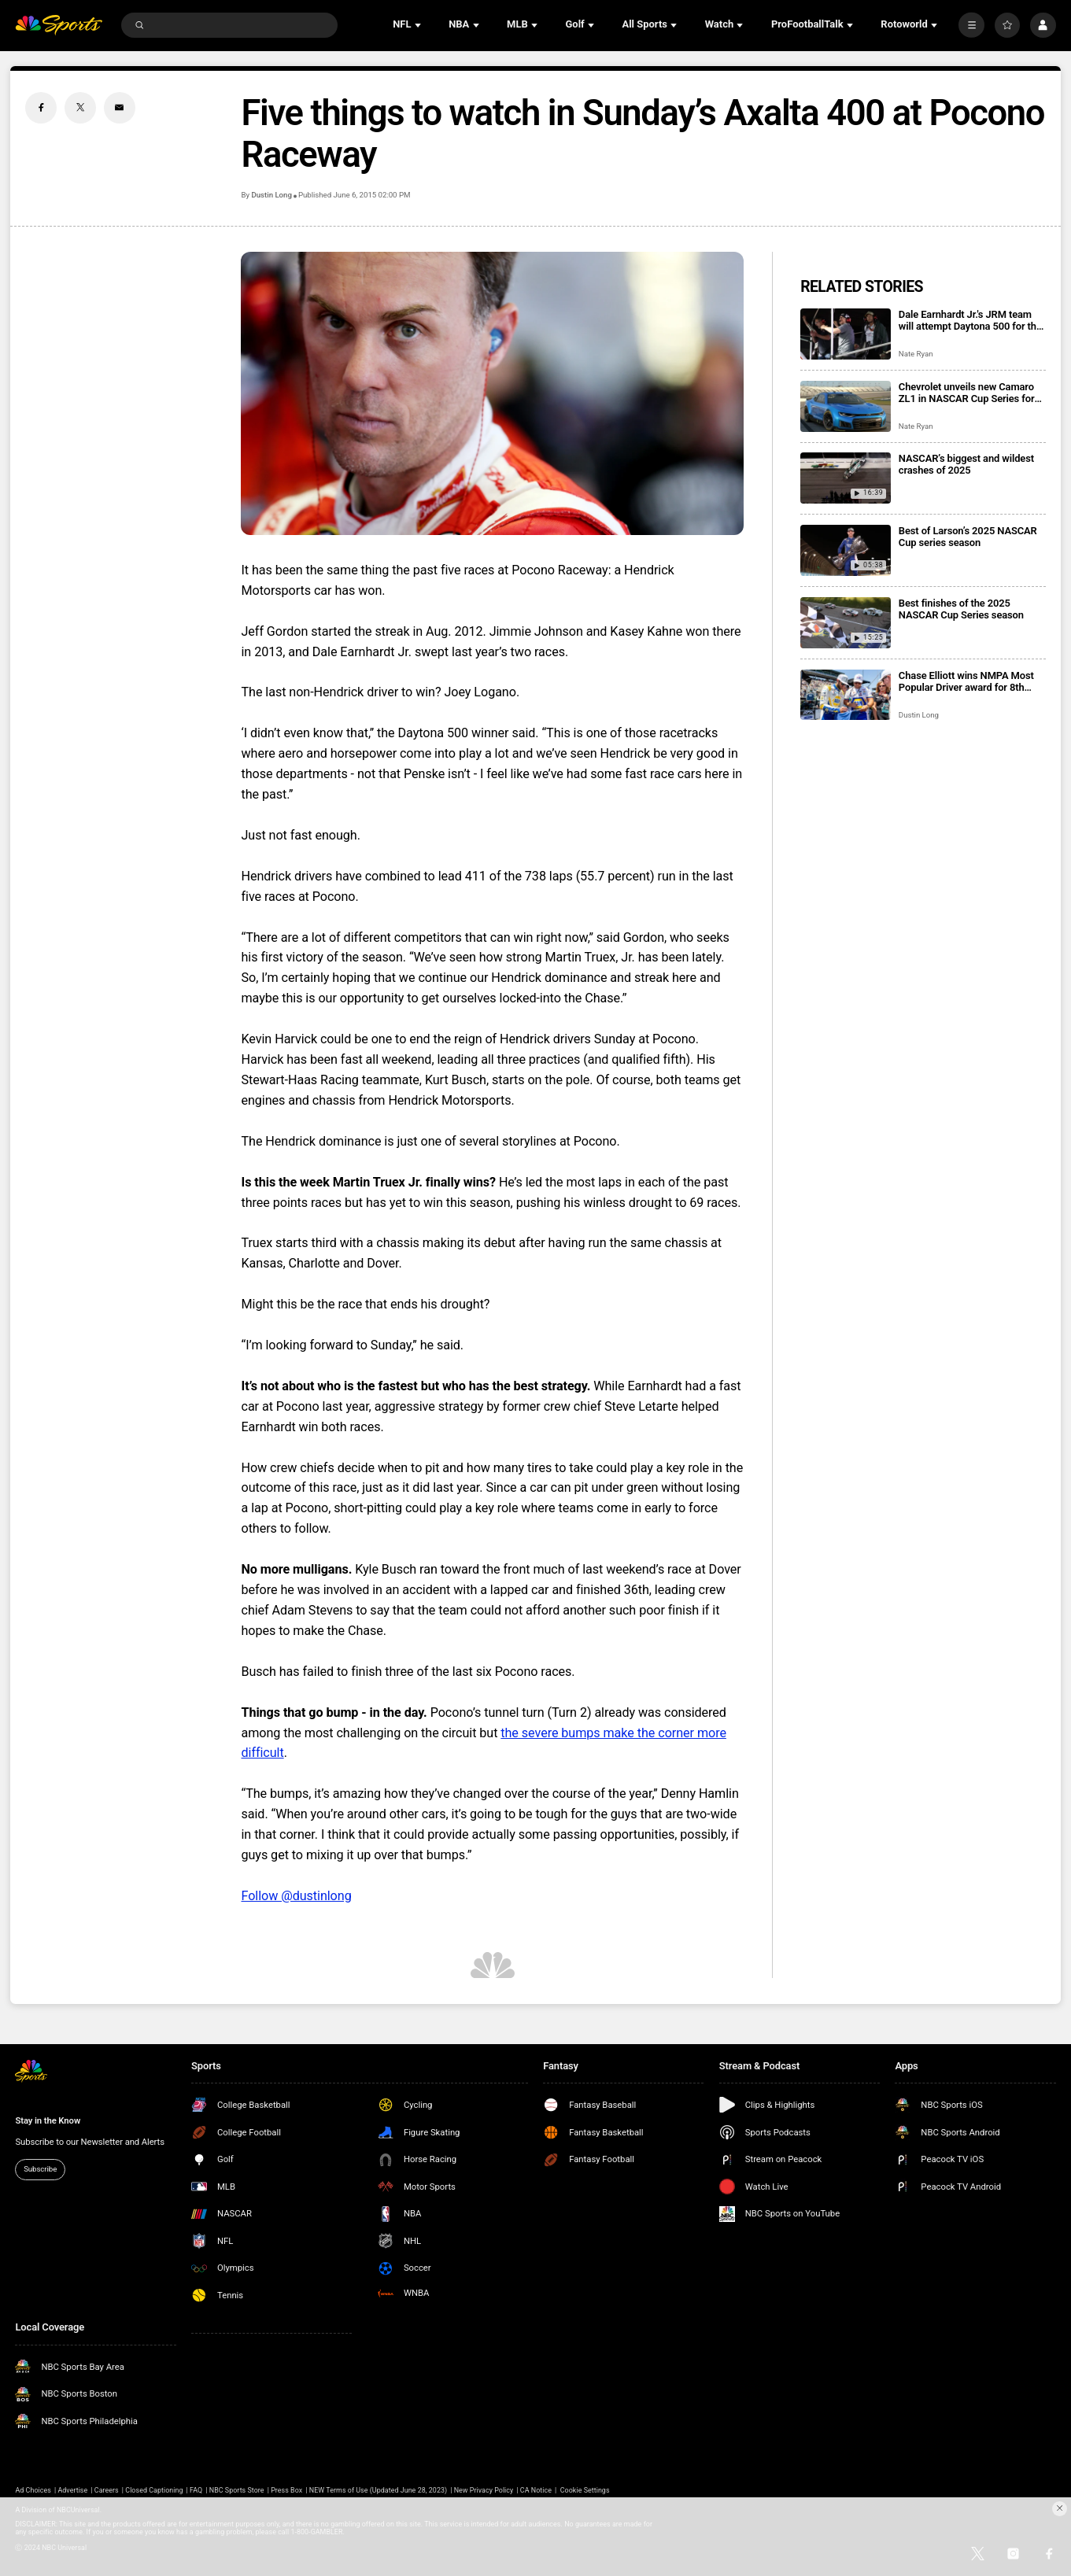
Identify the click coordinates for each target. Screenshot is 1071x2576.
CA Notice (536, 2490)
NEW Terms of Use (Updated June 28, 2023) (378, 2490)
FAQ (196, 2490)
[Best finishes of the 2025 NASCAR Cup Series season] (845, 622)
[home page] (58, 25)
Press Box (286, 2490)
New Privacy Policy (484, 2490)
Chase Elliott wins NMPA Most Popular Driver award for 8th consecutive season (966, 681)
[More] (971, 25)
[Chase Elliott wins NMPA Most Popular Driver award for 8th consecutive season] (845, 695)
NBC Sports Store (236, 2490)
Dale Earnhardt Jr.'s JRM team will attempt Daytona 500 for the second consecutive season (970, 320)
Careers (106, 2490)
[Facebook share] (41, 108)
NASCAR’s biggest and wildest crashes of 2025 (966, 464)
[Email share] (119, 108)
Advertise (72, 2490)
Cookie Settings (585, 2490)
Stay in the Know (47, 2120)
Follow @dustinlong (296, 1895)
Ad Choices (32, 2490)
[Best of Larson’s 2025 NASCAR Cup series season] (845, 550)
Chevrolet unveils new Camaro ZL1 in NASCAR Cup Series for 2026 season (967, 392)
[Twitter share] (80, 108)
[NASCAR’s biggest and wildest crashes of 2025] (845, 478)
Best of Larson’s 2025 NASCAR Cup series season (968, 536)
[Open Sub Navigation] (419, 25)
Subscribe (40, 2169)
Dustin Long (271, 194)
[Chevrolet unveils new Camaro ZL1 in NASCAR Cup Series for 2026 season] (845, 406)
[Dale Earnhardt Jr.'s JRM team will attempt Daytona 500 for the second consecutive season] (845, 334)
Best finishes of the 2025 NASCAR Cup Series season (961, 609)
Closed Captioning (154, 2490)
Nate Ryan (916, 353)
